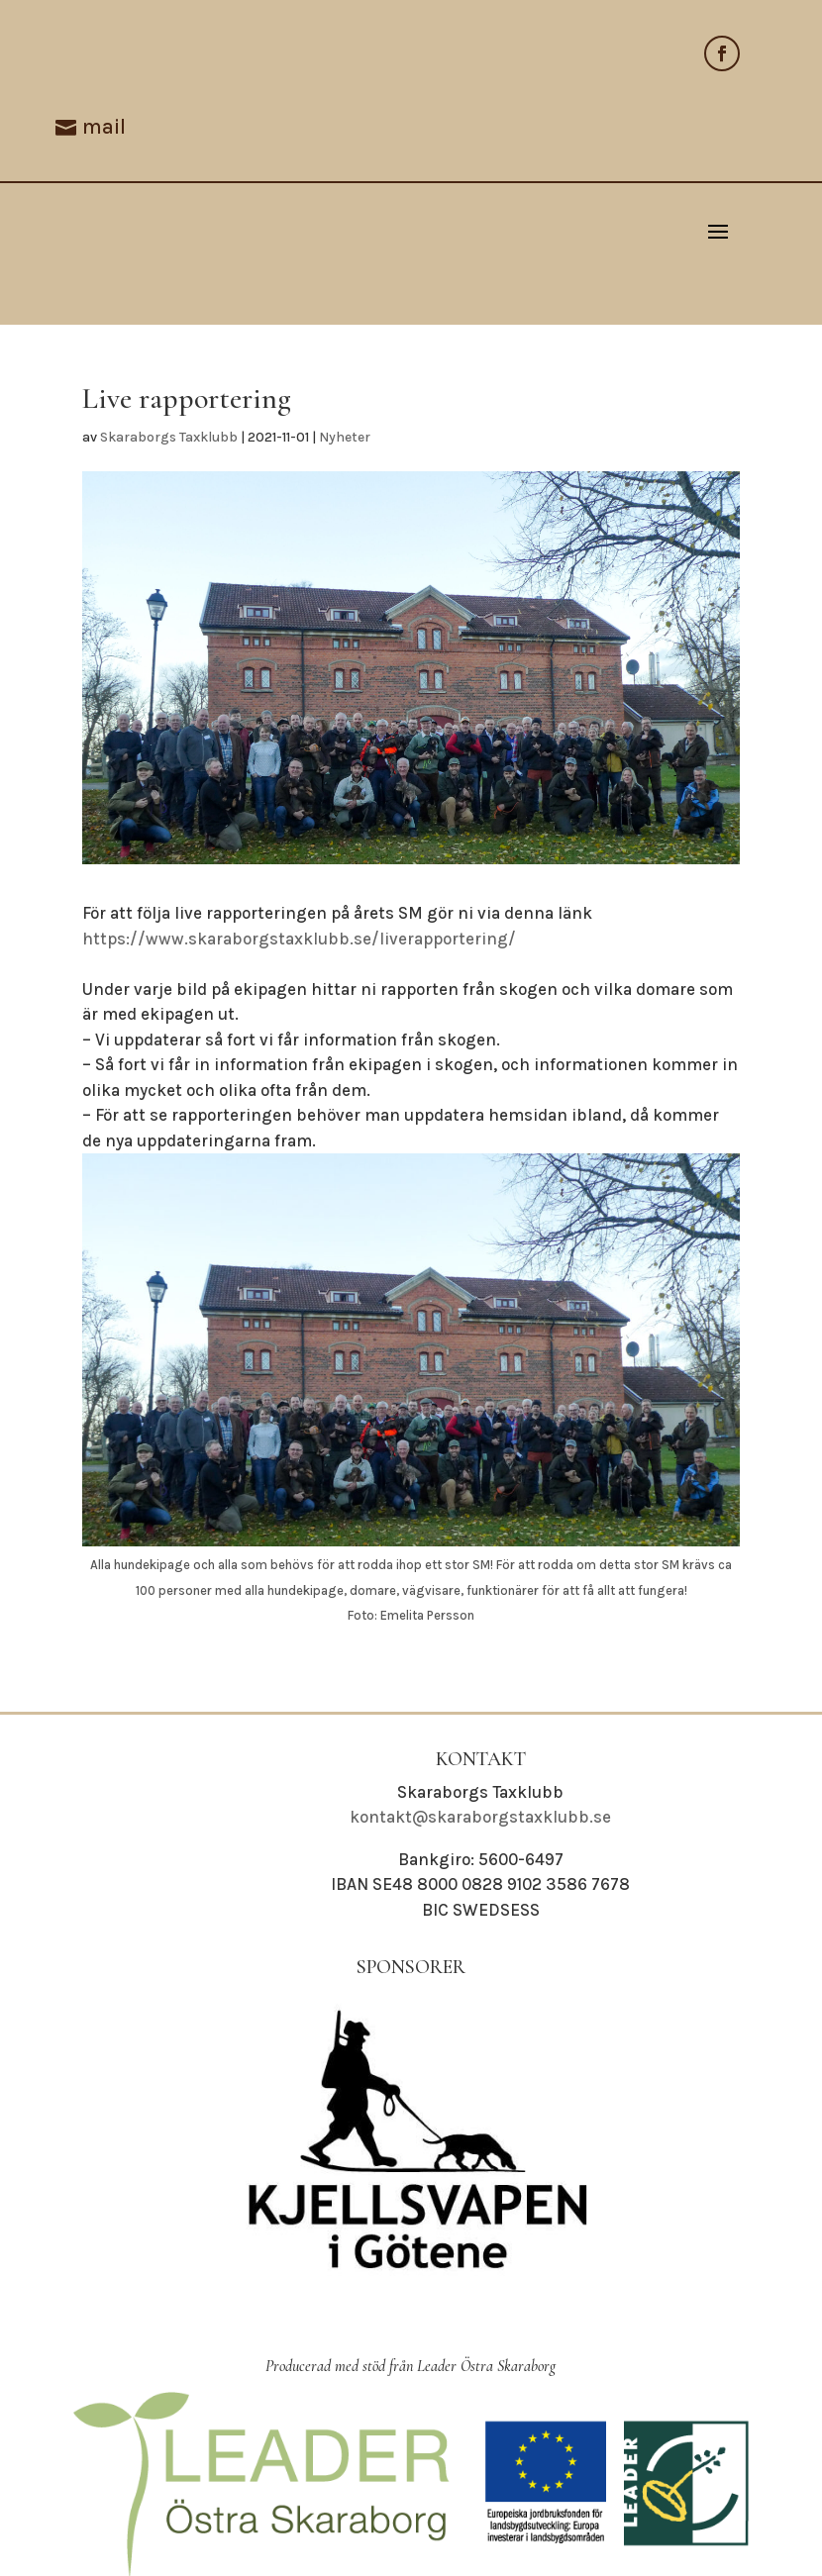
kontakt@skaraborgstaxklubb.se (480, 1817)
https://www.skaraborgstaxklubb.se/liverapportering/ (299, 938)
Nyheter (344, 437)
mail (104, 127)
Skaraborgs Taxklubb (169, 437)
